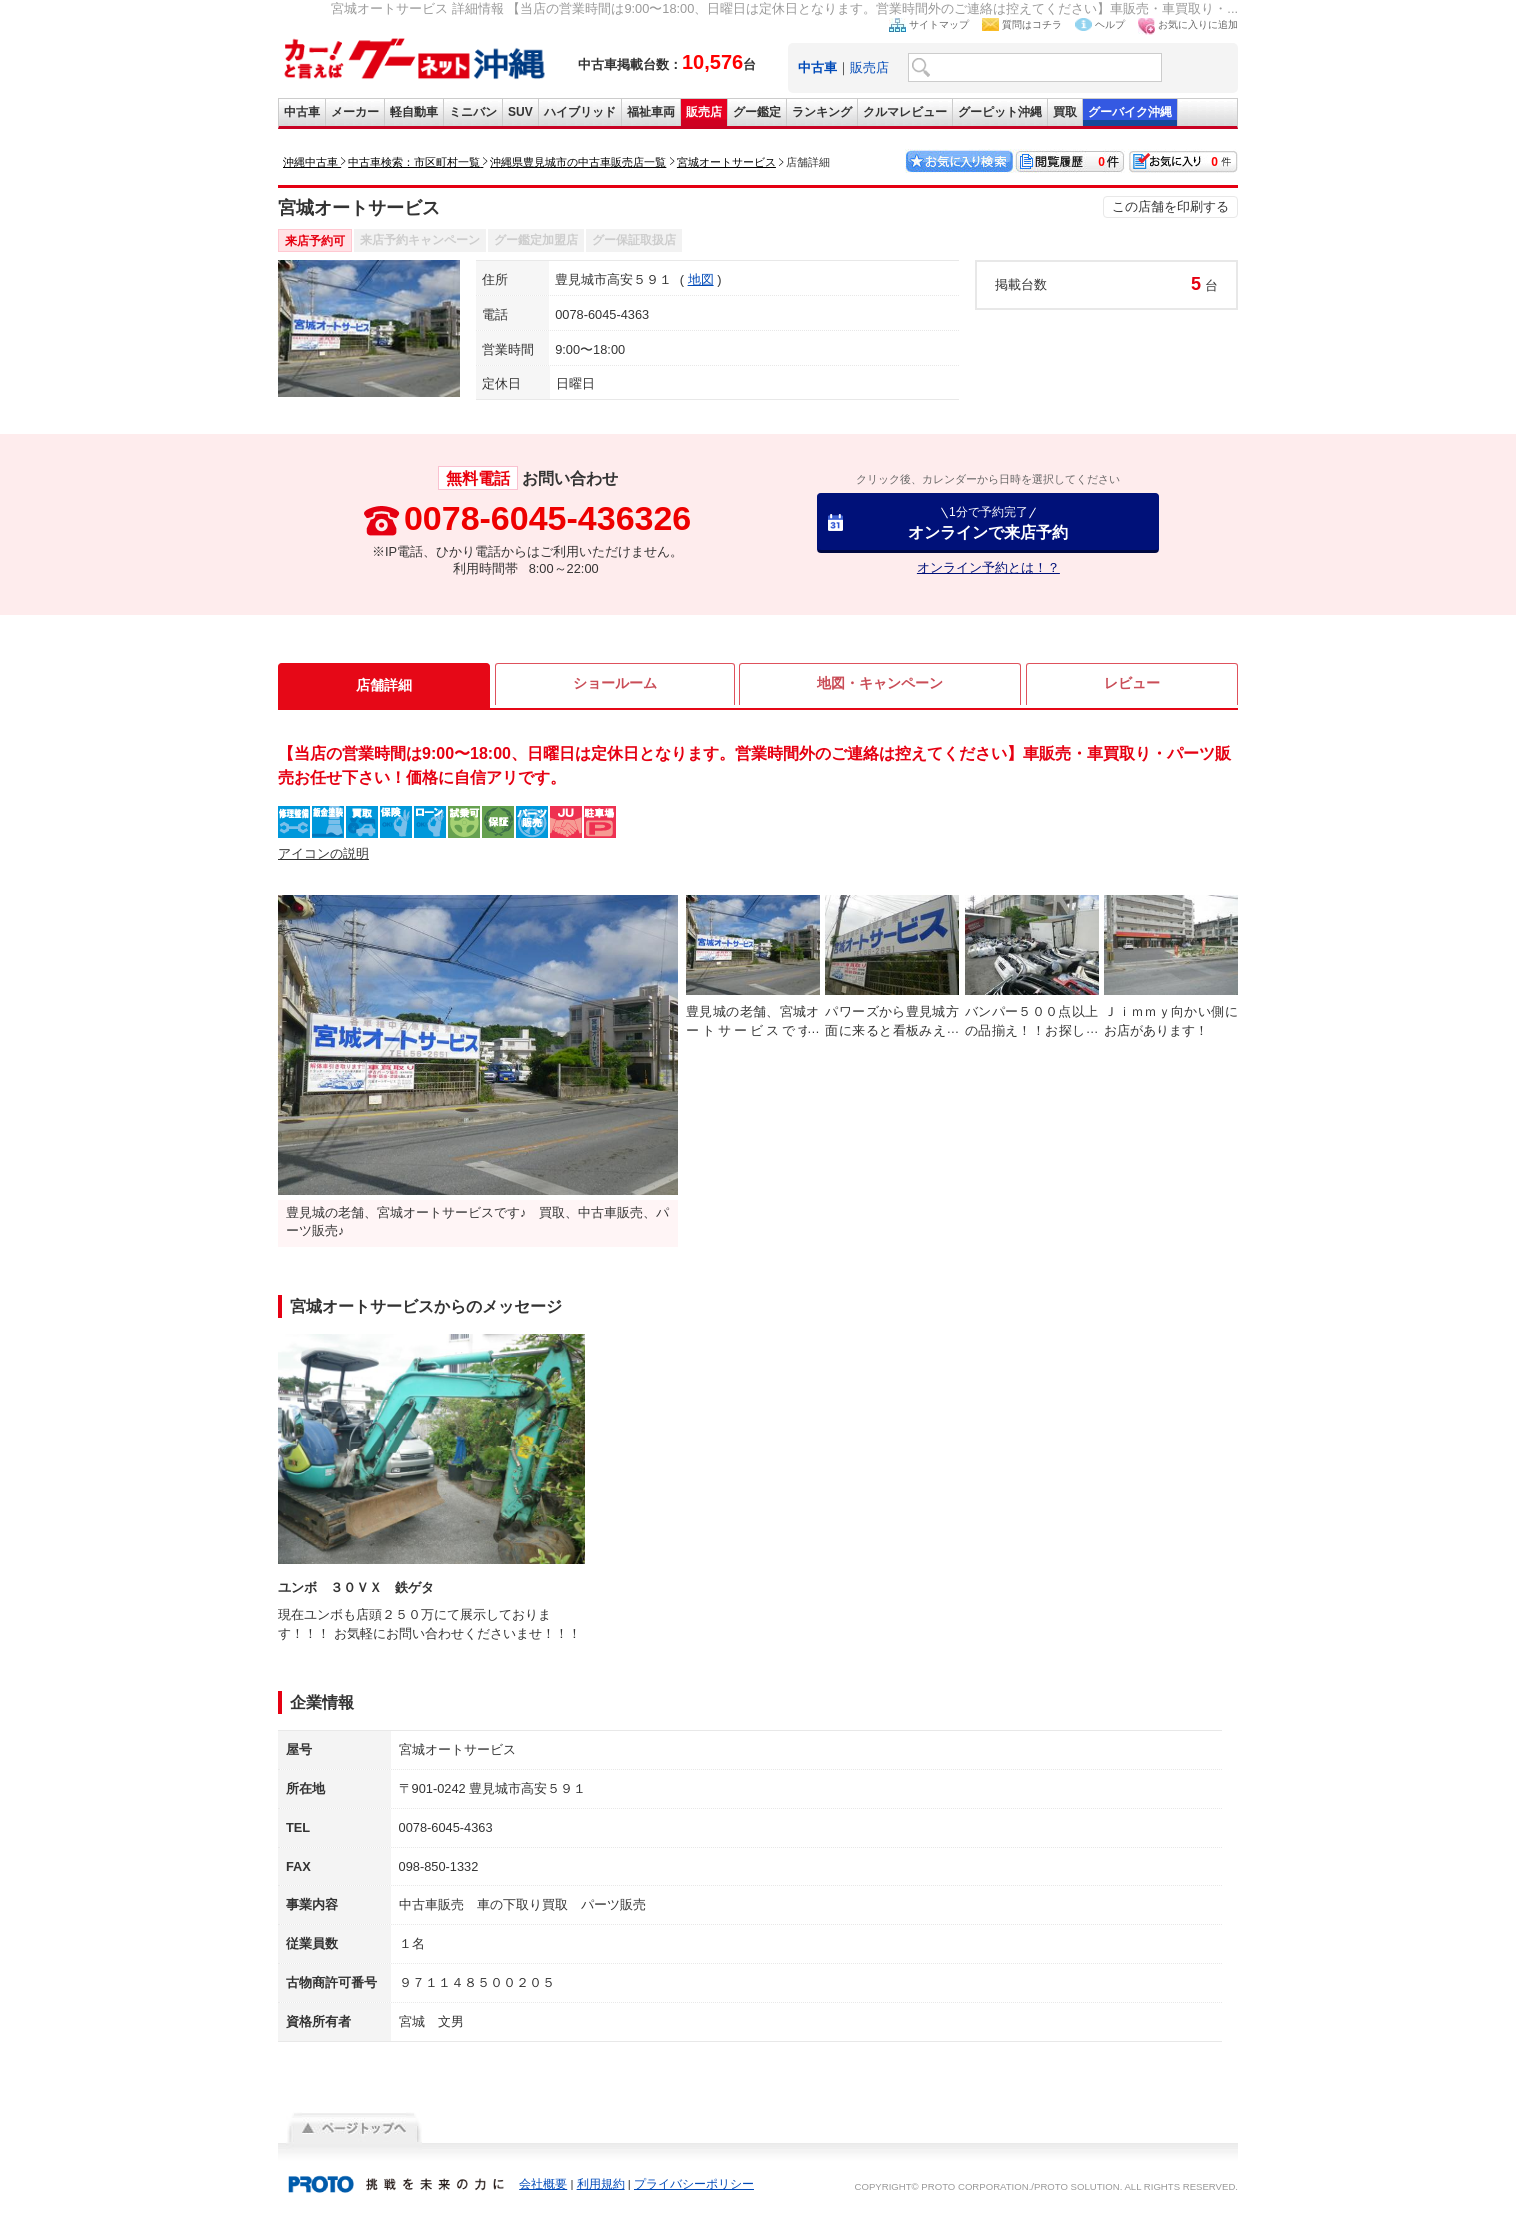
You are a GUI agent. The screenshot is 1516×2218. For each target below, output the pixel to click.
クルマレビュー (905, 112)
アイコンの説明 (323, 853)
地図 (701, 279)
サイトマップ (939, 24)
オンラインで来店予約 (988, 522)
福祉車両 (651, 112)
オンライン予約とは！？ (988, 567)
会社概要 (543, 2184)
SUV (520, 112)
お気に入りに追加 (1198, 24)
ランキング (822, 112)
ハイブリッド (580, 112)
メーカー (355, 112)
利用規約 (601, 2184)
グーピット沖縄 (1000, 112)
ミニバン (473, 112)
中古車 (302, 112)
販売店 (869, 67)
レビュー (1132, 685)
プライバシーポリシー (694, 2184)
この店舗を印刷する (1170, 206)
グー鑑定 (757, 112)
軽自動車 (414, 112)
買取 (1065, 112)
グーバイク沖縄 (1130, 112)
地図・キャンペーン (880, 685)
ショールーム (615, 685)
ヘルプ (1110, 24)
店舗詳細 (384, 685)
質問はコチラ (1032, 24)
